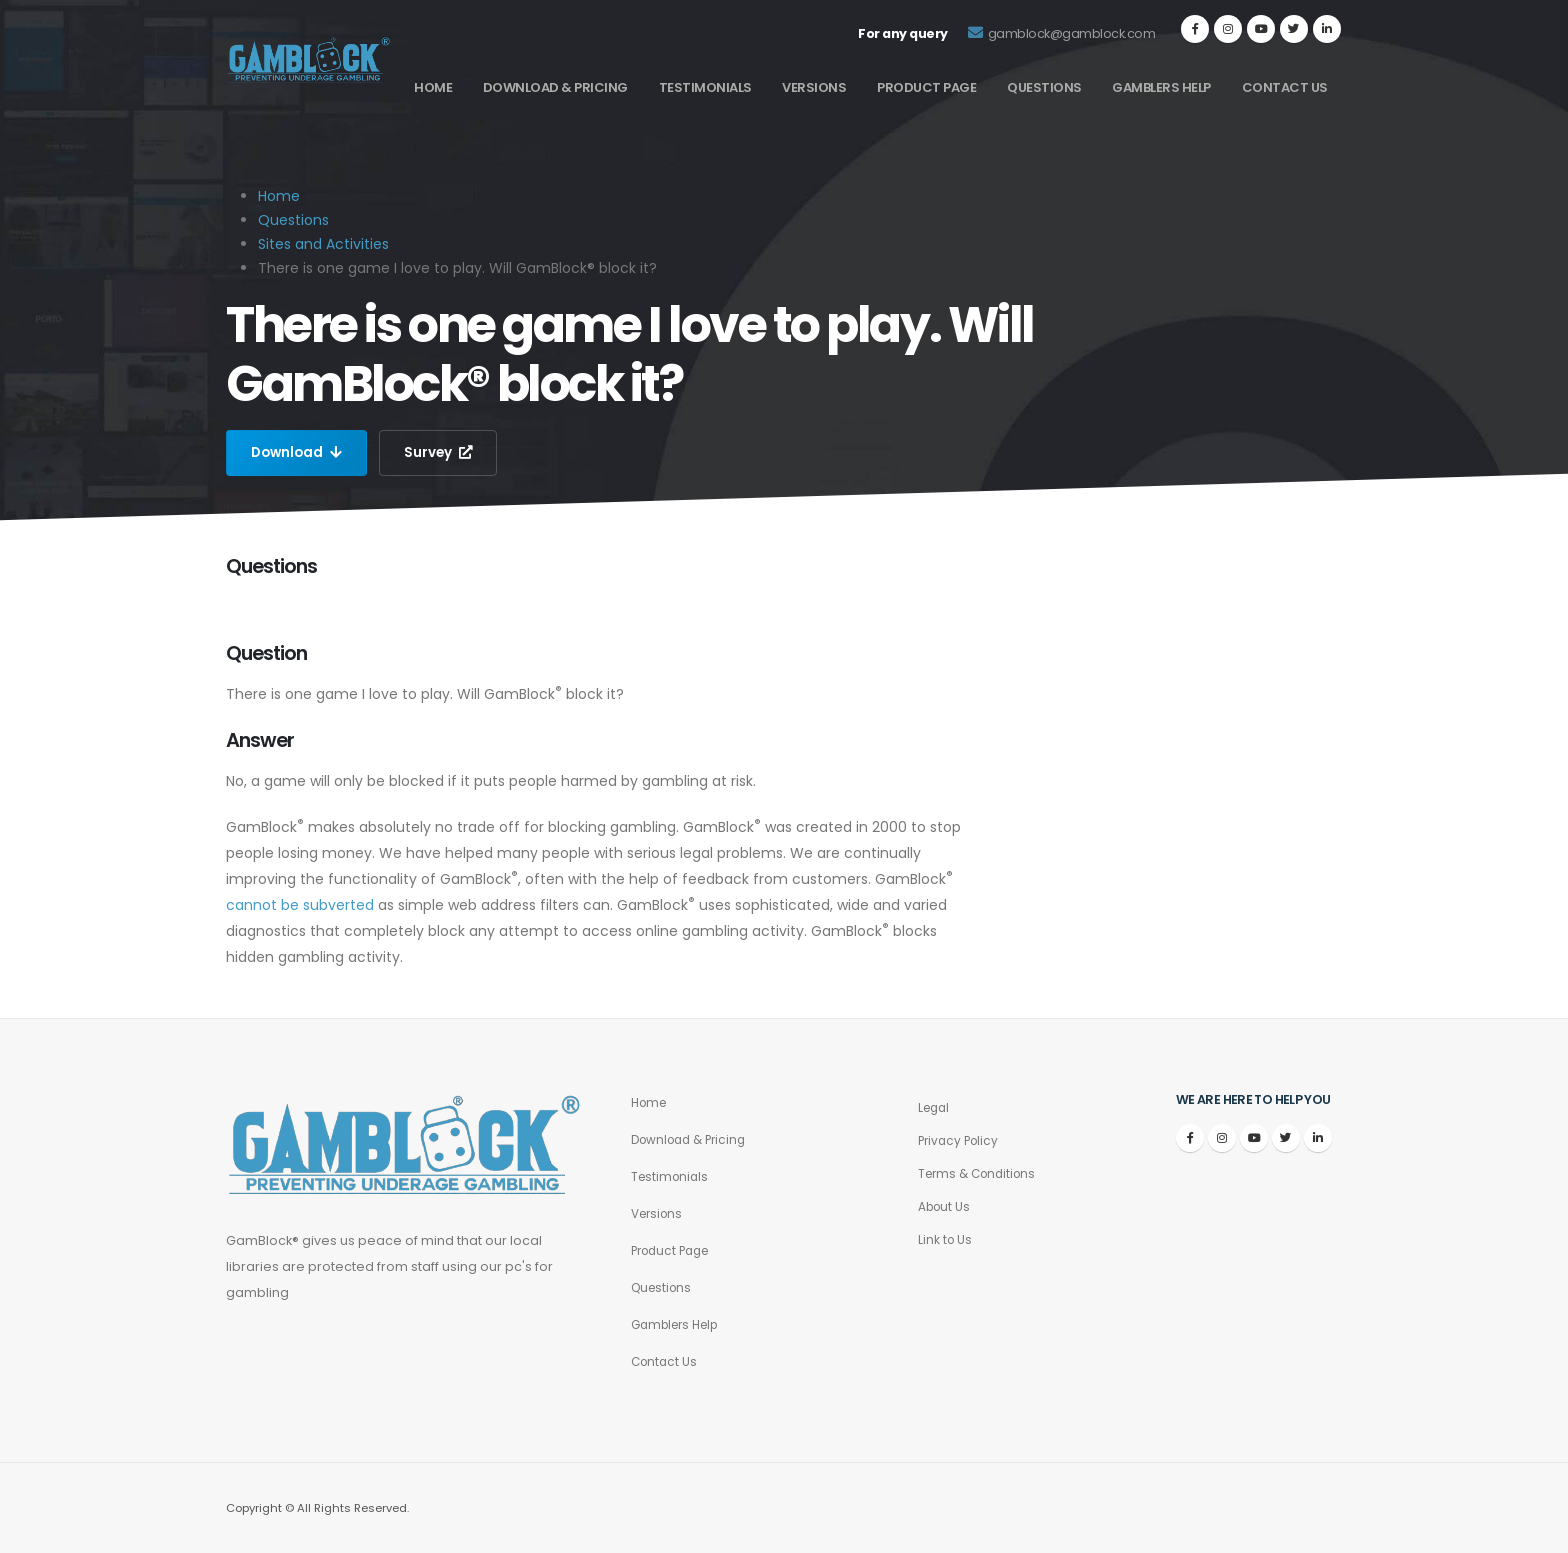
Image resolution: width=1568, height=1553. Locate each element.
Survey (443, 453)
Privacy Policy (961, 1140)
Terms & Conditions (981, 1173)
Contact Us (1285, 87)
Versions (814, 87)
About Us (946, 1206)
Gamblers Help (1161, 87)
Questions (1044, 87)
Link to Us (946, 1239)
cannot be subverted (300, 905)
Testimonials (705, 87)
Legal (935, 1107)
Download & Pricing (555, 87)
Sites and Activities (323, 244)
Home (433, 87)
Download (298, 453)
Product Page (926, 87)
